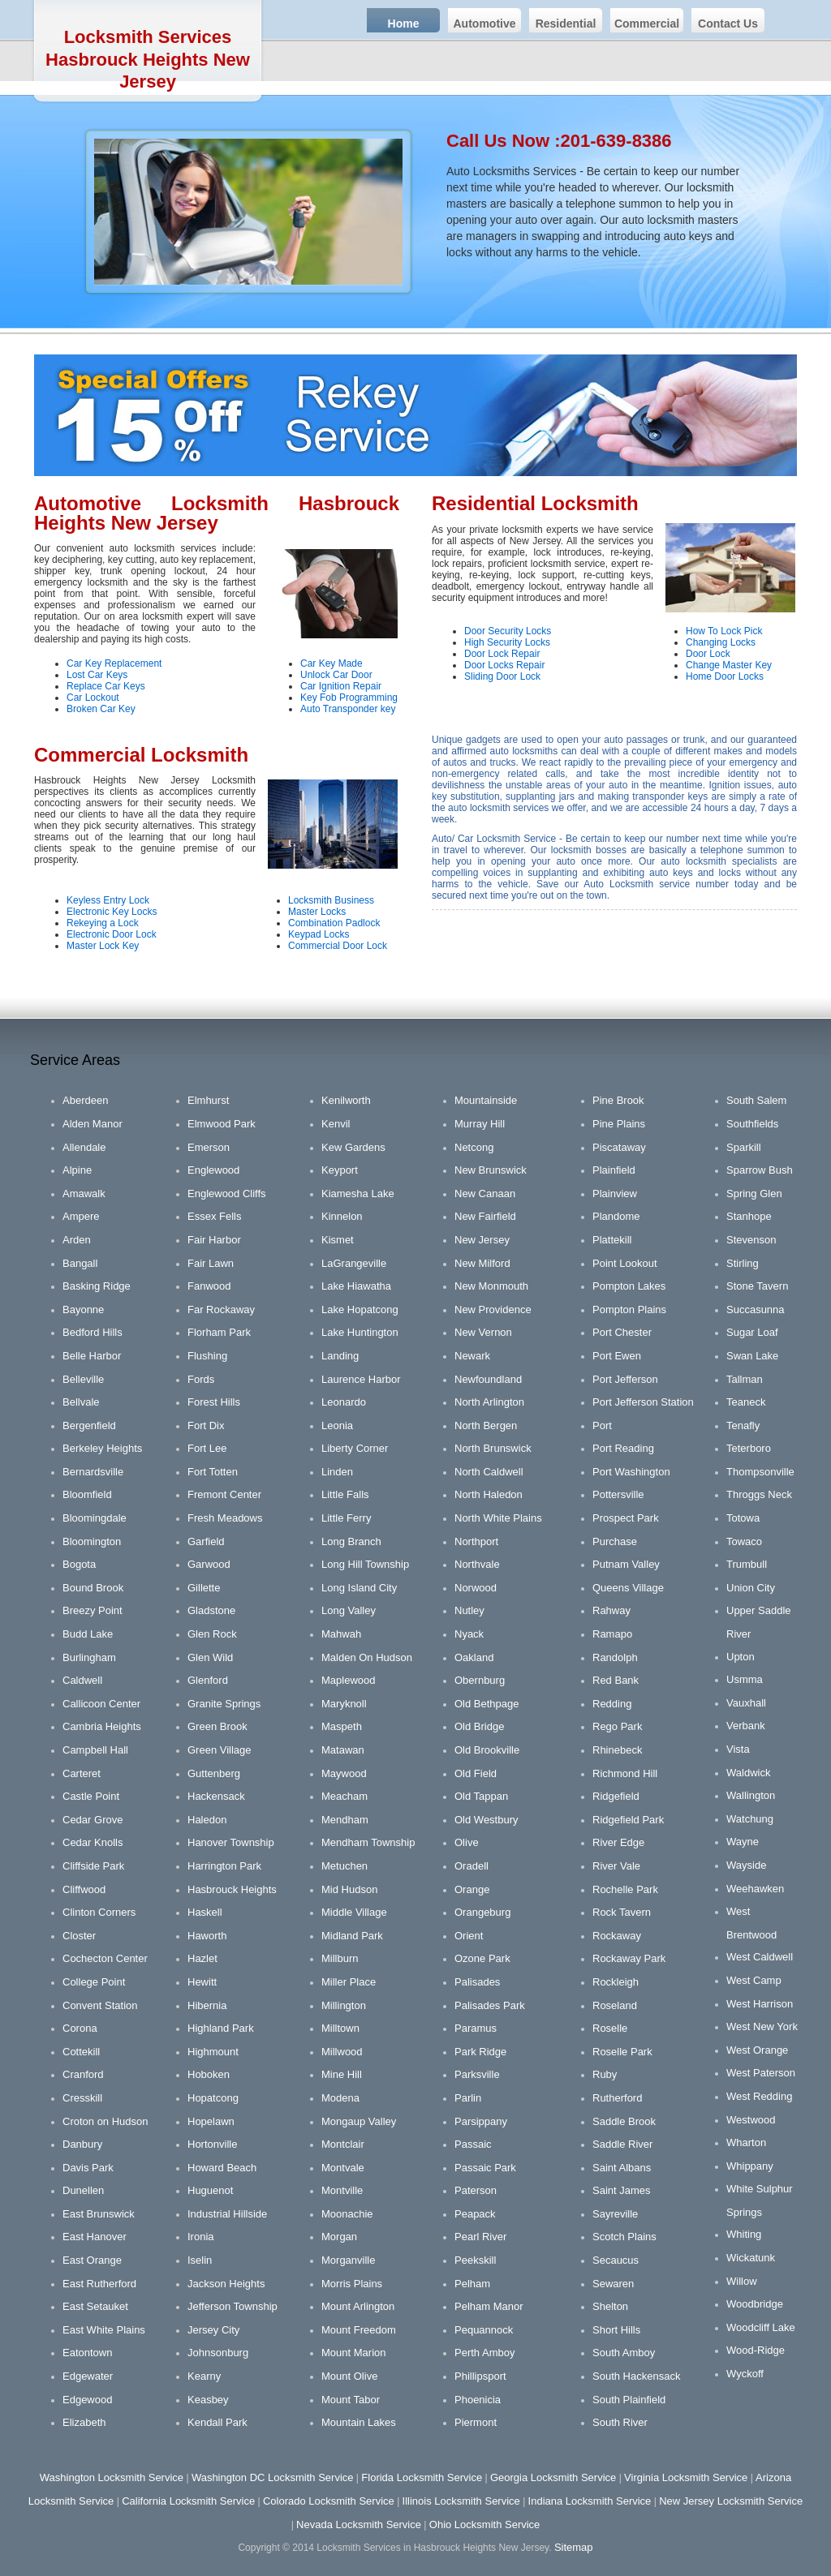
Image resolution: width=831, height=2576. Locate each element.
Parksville (477, 2074)
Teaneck (745, 1402)
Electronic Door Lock (112, 934)
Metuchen (344, 1866)
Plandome (616, 1216)
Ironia (200, 2236)
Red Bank (615, 1680)
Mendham (344, 1820)
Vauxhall (746, 1703)
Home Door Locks (725, 676)
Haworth (206, 1936)
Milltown (340, 2028)
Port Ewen (616, 1356)
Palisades (477, 1982)
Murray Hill (479, 1124)
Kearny (204, 2376)
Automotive (485, 23)
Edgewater (87, 2376)
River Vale (616, 1866)
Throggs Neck (759, 1494)
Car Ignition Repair (340, 686)
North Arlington (489, 1402)
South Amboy (623, 2352)
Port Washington (631, 1472)
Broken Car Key (101, 709)
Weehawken (755, 1889)
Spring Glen (754, 1193)
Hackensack (216, 1796)
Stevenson (751, 1240)
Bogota (79, 1564)
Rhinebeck (617, 1750)
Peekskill (475, 2260)
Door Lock (708, 653)
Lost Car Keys (97, 674)
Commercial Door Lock (337, 945)
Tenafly (743, 1425)
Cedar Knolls (92, 1842)
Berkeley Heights (102, 1448)
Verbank (745, 1725)
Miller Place (348, 1982)
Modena (340, 2098)
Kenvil (335, 1124)
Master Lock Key (103, 945)
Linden (337, 1472)
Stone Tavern (757, 1286)
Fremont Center (224, 1494)
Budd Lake (87, 1634)
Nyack (469, 1634)
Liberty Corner (354, 1448)
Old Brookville (486, 1750)
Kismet (337, 1240)
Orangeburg (482, 1912)
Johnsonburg (217, 2352)
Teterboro (748, 1448)
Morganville (348, 2260)
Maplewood (348, 1680)
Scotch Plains (624, 2236)
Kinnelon (342, 1216)
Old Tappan (481, 1796)
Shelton (610, 2306)
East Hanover (94, 2236)
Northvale (477, 1564)
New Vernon (483, 1332)
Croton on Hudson (105, 2121)
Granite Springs (223, 1704)
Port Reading (623, 1448)
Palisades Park (489, 2005)
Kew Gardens (353, 1147)
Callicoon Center (101, 1704)
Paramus (475, 2028)
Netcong (473, 1147)
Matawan (342, 1750)
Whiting (743, 2234)
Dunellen (83, 2190)
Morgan (339, 2236)
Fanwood (208, 1286)
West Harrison (759, 2004)
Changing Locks (721, 642)
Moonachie (347, 2214)
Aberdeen (85, 1100)
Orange (471, 1889)
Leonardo (343, 1402)
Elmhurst (208, 1100)
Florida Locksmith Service (421, 2477)
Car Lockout (93, 697)
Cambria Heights (101, 1726)
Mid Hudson (349, 1889)
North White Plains (498, 1518)
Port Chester (622, 1332)
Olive (466, 1842)
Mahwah (341, 1634)
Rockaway (616, 1936)
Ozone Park (482, 1958)
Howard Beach (221, 2168)
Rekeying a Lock (103, 923)
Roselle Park (622, 2052)
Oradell (471, 1866)
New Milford (482, 1263)
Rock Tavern (621, 1912)
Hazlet (202, 1958)
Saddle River (622, 2144)
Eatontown (87, 2352)
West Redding (759, 2096)
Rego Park (617, 1726)
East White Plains (103, 2330)
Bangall (79, 1263)
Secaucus (615, 2260)
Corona (79, 2028)
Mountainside (485, 1100)
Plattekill (611, 1240)
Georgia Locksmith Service (553, 2477)
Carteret (81, 1773)
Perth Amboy (484, 2352)
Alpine (77, 1170)
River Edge (618, 1842)
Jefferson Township (232, 2306)
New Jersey (482, 1240)
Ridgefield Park (628, 1820)
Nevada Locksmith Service (358, 2524)
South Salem (756, 1100)
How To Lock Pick (724, 631)
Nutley (469, 1610)
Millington (343, 2005)
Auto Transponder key (347, 709)
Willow (741, 2281)
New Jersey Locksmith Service (731, 2501)
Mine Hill (341, 2074)
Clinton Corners (99, 1912)
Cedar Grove (92, 1820)
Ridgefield (615, 1796)
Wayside (746, 1865)
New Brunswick (490, 1170)
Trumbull (746, 1564)
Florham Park (219, 1332)
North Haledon (488, 1494)
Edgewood (87, 2400)
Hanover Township (230, 1842)
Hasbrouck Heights (232, 1889)
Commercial (646, 23)
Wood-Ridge (755, 2350)
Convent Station (100, 2005)
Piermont (475, 2422)
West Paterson (760, 2073)
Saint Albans (621, 2168)
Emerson (208, 1147)
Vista (738, 1749)
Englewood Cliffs (226, 1193)
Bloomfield (87, 1494)
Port (602, 1425)
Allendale (84, 1147)
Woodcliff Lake (760, 2327)
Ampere (81, 1216)
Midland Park (352, 1936)
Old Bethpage (486, 1704)
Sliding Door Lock (502, 676)
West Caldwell (759, 1957)
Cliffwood (83, 1889)
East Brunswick (98, 2214)
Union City (750, 1588)
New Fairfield (485, 1216)
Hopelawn (211, 2121)
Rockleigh (615, 1982)
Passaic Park (485, 2168)
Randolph (615, 1657)
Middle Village (354, 1912)
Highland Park (220, 2028)
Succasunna (755, 1309)
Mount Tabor (350, 2400)
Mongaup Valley (358, 2121)
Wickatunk (750, 2258)
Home (404, 23)
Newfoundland (488, 1379)
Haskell (204, 1912)
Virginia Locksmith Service (685, 2477)
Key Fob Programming (349, 697)
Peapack (475, 2214)
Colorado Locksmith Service (328, 2501)
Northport (476, 1541)
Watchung (749, 1819)
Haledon (206, 1820)
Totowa (743, 1518)
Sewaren (613, 2284)
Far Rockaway (221, 1309)
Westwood (750, 2120)
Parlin (467, 2098)
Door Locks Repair (504, 665)
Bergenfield (89, 1425)
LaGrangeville (353, 1263)
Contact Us (728, 23)
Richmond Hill (624, 1773)
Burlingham (89, 1657)
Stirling (742, 1263)
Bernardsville (92, 1472)
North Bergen (485, 1425)
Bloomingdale (94, 1518)
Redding (611, 1704)
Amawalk (83, 1193)
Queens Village (628, 1588)
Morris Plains (351, 2284)
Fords (200, 1379)
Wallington (750, 1795)
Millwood (342, 2052)
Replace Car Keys (106, 686)
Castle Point (90, 1796)
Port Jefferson (625, 1379)
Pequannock (483, 2330)
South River (620, 2422)
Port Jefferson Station (643, 1402)
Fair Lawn (210, 1263)
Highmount (213, 2052)
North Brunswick (493, 1448)
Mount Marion (353, 2352)
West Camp (753, 1980)
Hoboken (208, 2074)
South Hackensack (636, 2376)
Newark (472, 1356)
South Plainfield (628, 2400)
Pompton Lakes (628, 1286)
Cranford (83, 2074)
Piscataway (619, 1147)
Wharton (746, 2142)
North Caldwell (488, 1472)
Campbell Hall (95, 1750)
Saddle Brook (624, 2121)
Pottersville (618, 1494)
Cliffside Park (93, 1866)
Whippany (749, 2166)
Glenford (207, 1680)
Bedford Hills (92, 1332)
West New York (762, 2026)
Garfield (206, 1541)
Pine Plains (618, 1124)
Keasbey (208, 2400)
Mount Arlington (357, 2306)
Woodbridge (754, 2304)
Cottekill (81, 2052)
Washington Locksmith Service (111, 2477)
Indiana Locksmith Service (590, 2501)
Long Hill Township (365, 1564)
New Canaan (484, 1193)
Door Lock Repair (502, 653)
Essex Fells (214, 1216)
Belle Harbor (91, 1356)
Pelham (472, 2284)
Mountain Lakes (358, 2422)
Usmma (744, 1679)
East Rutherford (99, 2284)
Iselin (199, 2260)
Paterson (475, 2190)
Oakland (473, 1657)
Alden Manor (92, 1124)
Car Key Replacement (114, 663)
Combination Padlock (334, 923)
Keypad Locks (318, 934)
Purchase (614, 1541)
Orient (468, 1936)
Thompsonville (760, 1472)
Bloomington (91, 1541)
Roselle (609, 2028)
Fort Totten (212, 1472)
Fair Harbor (214, 1240)
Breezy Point (92, 1610)
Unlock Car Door (336, 674)
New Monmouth (491, 1286)
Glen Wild (210, 1657)
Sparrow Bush (759, 1170)
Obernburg (479, 1680)
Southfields (752, 1124)
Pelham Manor (488, 2306)
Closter (79, 1936)
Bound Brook (92, 1588)
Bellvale (81, 1402)
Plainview (614, 1193)
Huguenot (210, 2190)
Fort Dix (206, 1425)
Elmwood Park (221, 1124)
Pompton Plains (629, 1309)
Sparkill (743, 1147)
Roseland (614, 2005)
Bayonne (83, 1309)
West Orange (757, 2050)
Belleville (83, 1379)
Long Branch (351, 1541)
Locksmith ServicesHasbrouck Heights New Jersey (147, 59)
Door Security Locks (507, 631)
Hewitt (202, 1982)
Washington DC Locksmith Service (273, 2477)
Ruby (604, 2074)
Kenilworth (346, 1100)
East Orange (92, 2260)
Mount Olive (349, 2376)
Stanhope (749, 1216)
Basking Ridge (96, 1286)
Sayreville (615, 2214)
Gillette (203, 1588)
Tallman (744, 1379)
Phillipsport (480, 2376)
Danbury (82, 2144)
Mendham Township (368, 1842)
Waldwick (748, 1773)
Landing (340, 1356)
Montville (342, 2190)
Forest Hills (213, 1402)
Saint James (621, 2190)
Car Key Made (331, 663)
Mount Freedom (358, 2330)
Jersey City (213, 2330)
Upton (740, 1657)
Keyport (339, 1170)
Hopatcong (213, 2098)
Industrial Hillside (227, 2214)
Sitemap (573, 2547)
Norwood (475, 1588)
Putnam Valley (626, 1564)
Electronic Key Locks (112, 911)
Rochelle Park (625, 1889)
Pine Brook (618, 1100)
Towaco (744, 1541)
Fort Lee (206, 1448)
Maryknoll (344, 1704)
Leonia (337, 1425)
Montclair (342, 2144)
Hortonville (212, 2144)
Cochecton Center (105, 1958)
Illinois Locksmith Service (461, 2501)
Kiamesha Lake (357, 1193)
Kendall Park (217, 2422)
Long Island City (359, 1588)
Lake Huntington (359, 1332)
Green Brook (217, 1726)
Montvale (342, 2168)
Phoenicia (477, 2400)
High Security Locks (507, 642)
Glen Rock (212, 1634)
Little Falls (345, 1494)
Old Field (475, 1773)
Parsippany (480, 2121)
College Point (93, 1982)
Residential (566, 23)
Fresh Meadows (224, 1518)
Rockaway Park (628, 1958)
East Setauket (95, 2306)
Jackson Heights (226, 2284)
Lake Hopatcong (359, 1309)
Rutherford (617, 2098)
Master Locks (317, 911)
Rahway (611, 1610)
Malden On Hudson (366, 1657)
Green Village (219, 1750)
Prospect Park (625, 1518)
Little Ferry (346, 1518)
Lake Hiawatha (356, 1286)
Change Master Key (729, 665)
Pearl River (480, 2236)
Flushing (207, 1356)
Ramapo (612, 1634)
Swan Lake (752, 1356)
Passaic (473, 2144)
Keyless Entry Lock (108, 900)
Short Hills (616, 2330)
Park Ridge (480, 2052)
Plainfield (613, 1170)
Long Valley (348, 1610)
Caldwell (82, 1680)
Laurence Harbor (361, 1379)
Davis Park (88, 2168)
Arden (76, 1240)
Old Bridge (479, 1726)
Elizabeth (83, 2422)
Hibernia (206, 2005)
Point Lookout (624, 1263)
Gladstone (211, 1610)
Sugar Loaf (752, 1332)
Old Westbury (486, 1820)
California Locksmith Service (188, 2501)
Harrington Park (224, 1866)
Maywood (344, 1773)
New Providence (493, 1309)
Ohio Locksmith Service (484, 2524)
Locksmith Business (331, 900)
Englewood (213, 1170)
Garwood (208, 1564)
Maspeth (341, 1726)
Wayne (742, 1841)
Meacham (344, 1796)
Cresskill (82, 2098)
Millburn (340, 1958)
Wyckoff (745, 2374)
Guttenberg (213, 1773)
